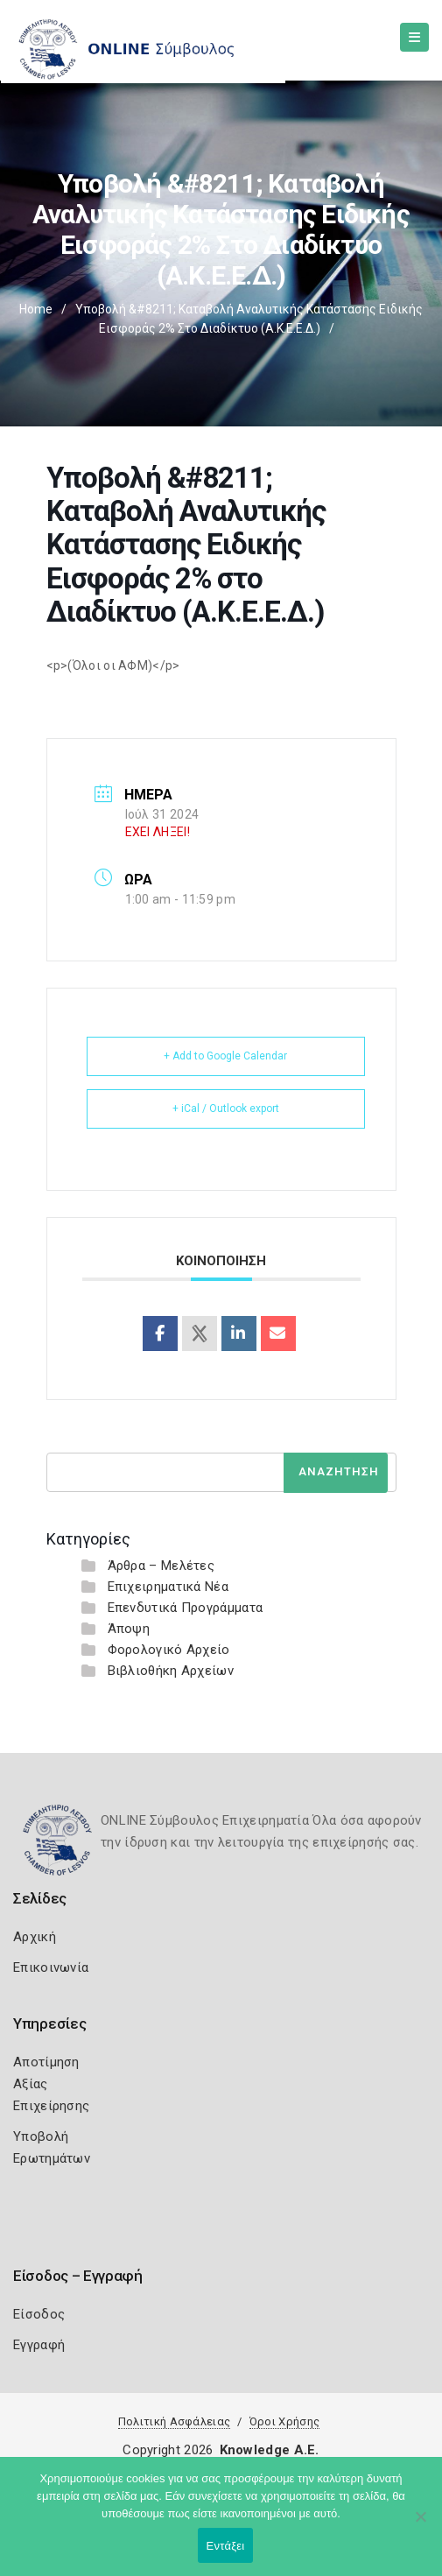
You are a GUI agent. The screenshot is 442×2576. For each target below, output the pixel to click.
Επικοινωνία (50, 1967)
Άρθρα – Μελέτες (161, 1565)
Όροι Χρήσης (284, 2421)
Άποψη (129, 1628)
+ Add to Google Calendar (225, 1056)
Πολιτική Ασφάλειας (174, 2421)
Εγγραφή (39, 2345)
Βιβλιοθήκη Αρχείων (171, 1671)
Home (36, 309)
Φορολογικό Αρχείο (169, 1650)
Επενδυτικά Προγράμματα (185, 1607)
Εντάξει (226, 2545)
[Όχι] (420, 2525)
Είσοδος (39, 2314)
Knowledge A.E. (269, 2450)
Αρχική (34, 1937)
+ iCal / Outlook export (225, 1108)
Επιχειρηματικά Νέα (168, 1586)
